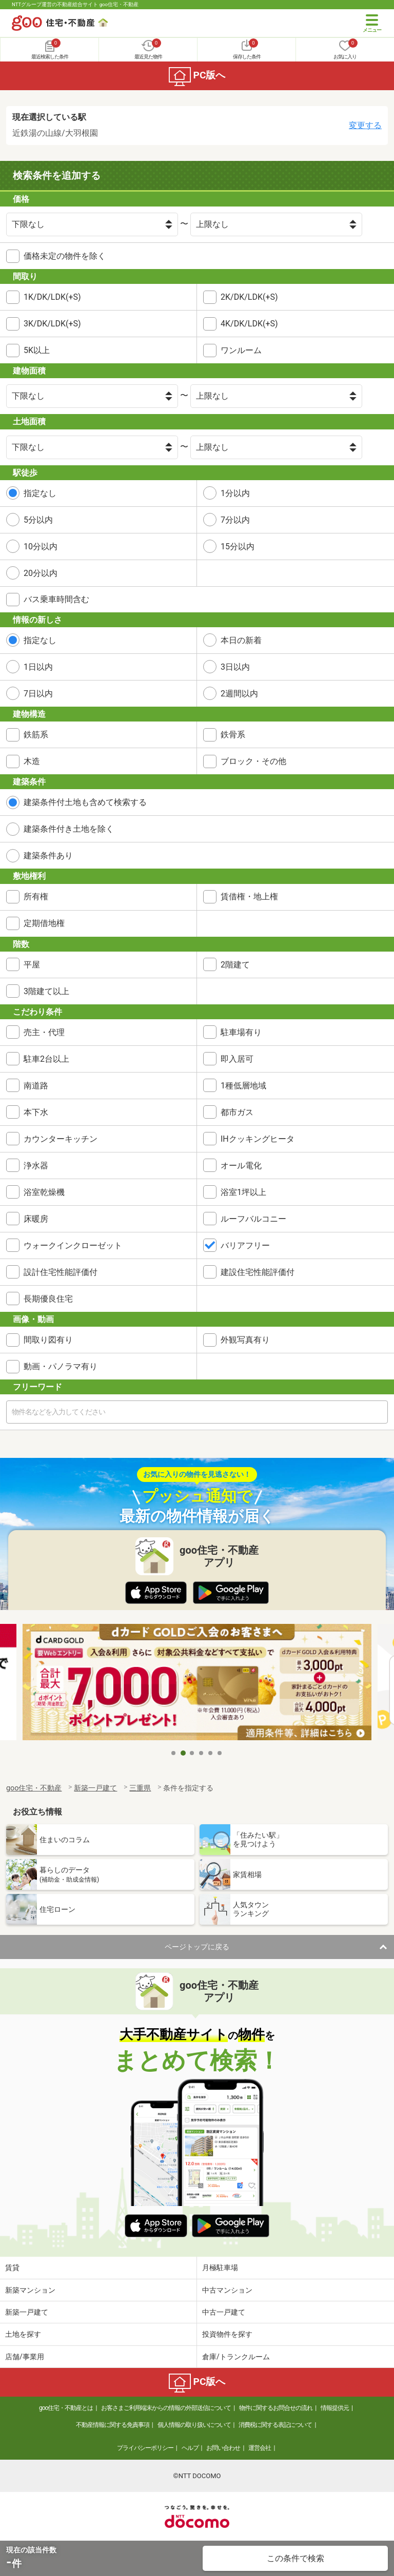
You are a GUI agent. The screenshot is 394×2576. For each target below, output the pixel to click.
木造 (32, 761)
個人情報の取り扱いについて (194, 2424)
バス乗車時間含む (56, 599)
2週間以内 (239, 693)
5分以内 (38, 520)
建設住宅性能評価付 (257, 1272)
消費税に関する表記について (275, 2424)
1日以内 (38, 667)
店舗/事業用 (24, 2357)
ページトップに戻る (197, 1947)
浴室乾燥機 (44, 1192)
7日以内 (38, 693)
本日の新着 (241, 640)
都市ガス (237, 1112)
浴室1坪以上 (243, 1192)
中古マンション (227, 2290)
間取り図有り (48, 1340)
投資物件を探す (227, 2334)
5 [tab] (210, 1753)
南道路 (36, 1085)
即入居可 (237, 1059)
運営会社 (259, 2447)
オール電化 (241, 1165)
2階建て (235, 965)
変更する (365, 125)
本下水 (36, 1112)
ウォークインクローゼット (73, 1245)
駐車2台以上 (46, 1059)
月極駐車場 (220, 2267)
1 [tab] (173, 1753)
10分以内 (40, 546)
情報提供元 (335, 2408)
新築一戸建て (26, 2312)
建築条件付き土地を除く (69, 829)
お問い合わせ (223, 2447)
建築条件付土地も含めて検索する (85, 802)
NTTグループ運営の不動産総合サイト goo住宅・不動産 (75, 4)
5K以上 (37, 350)
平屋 (32, 965)
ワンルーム (241, 350)
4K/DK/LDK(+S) (249, 323)
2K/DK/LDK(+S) (249, 297)
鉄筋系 (36, 734)
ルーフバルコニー (253, 1219)
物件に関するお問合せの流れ (275, 2408)
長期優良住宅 (48, 1299)
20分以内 (40, 573)
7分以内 (235, 520)
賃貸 (12, 2267)
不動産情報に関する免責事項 (112, 2424)
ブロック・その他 (253, 761)
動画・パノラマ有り (60, 1366)
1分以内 (235, 493)
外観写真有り (245, 1340)
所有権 (36, 896)
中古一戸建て (223, 2312)
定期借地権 (44, 923)
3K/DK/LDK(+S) (52, 323)
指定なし (40, 493)
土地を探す (23, 2334)
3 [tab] (192, 1753)
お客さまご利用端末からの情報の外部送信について (166, 2408)
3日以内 (235, 667)
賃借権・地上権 (249, 896)
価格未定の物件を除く (65, 256)
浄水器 (36, 1165)
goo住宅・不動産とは (66, 2408)
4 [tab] (201, 1753)
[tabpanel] (197, 1683)
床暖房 (36, 1219)
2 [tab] (183, 1753)
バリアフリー (245, 1245)
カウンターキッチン (60, 1139)
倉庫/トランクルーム (236, 2357)
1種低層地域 (243, 1085)
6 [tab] (220, 1753)
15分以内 (237, 546)
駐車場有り (241, 1032)
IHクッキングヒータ (257, 1139)
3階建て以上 (46, 991)
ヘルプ (190, 2447)
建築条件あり (48, 855)
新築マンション (30, 2290)
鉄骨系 (233, 734)
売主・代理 (44, 1032)
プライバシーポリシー (145, 2447)
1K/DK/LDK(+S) (52, 297)
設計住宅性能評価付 (60, 1272)
